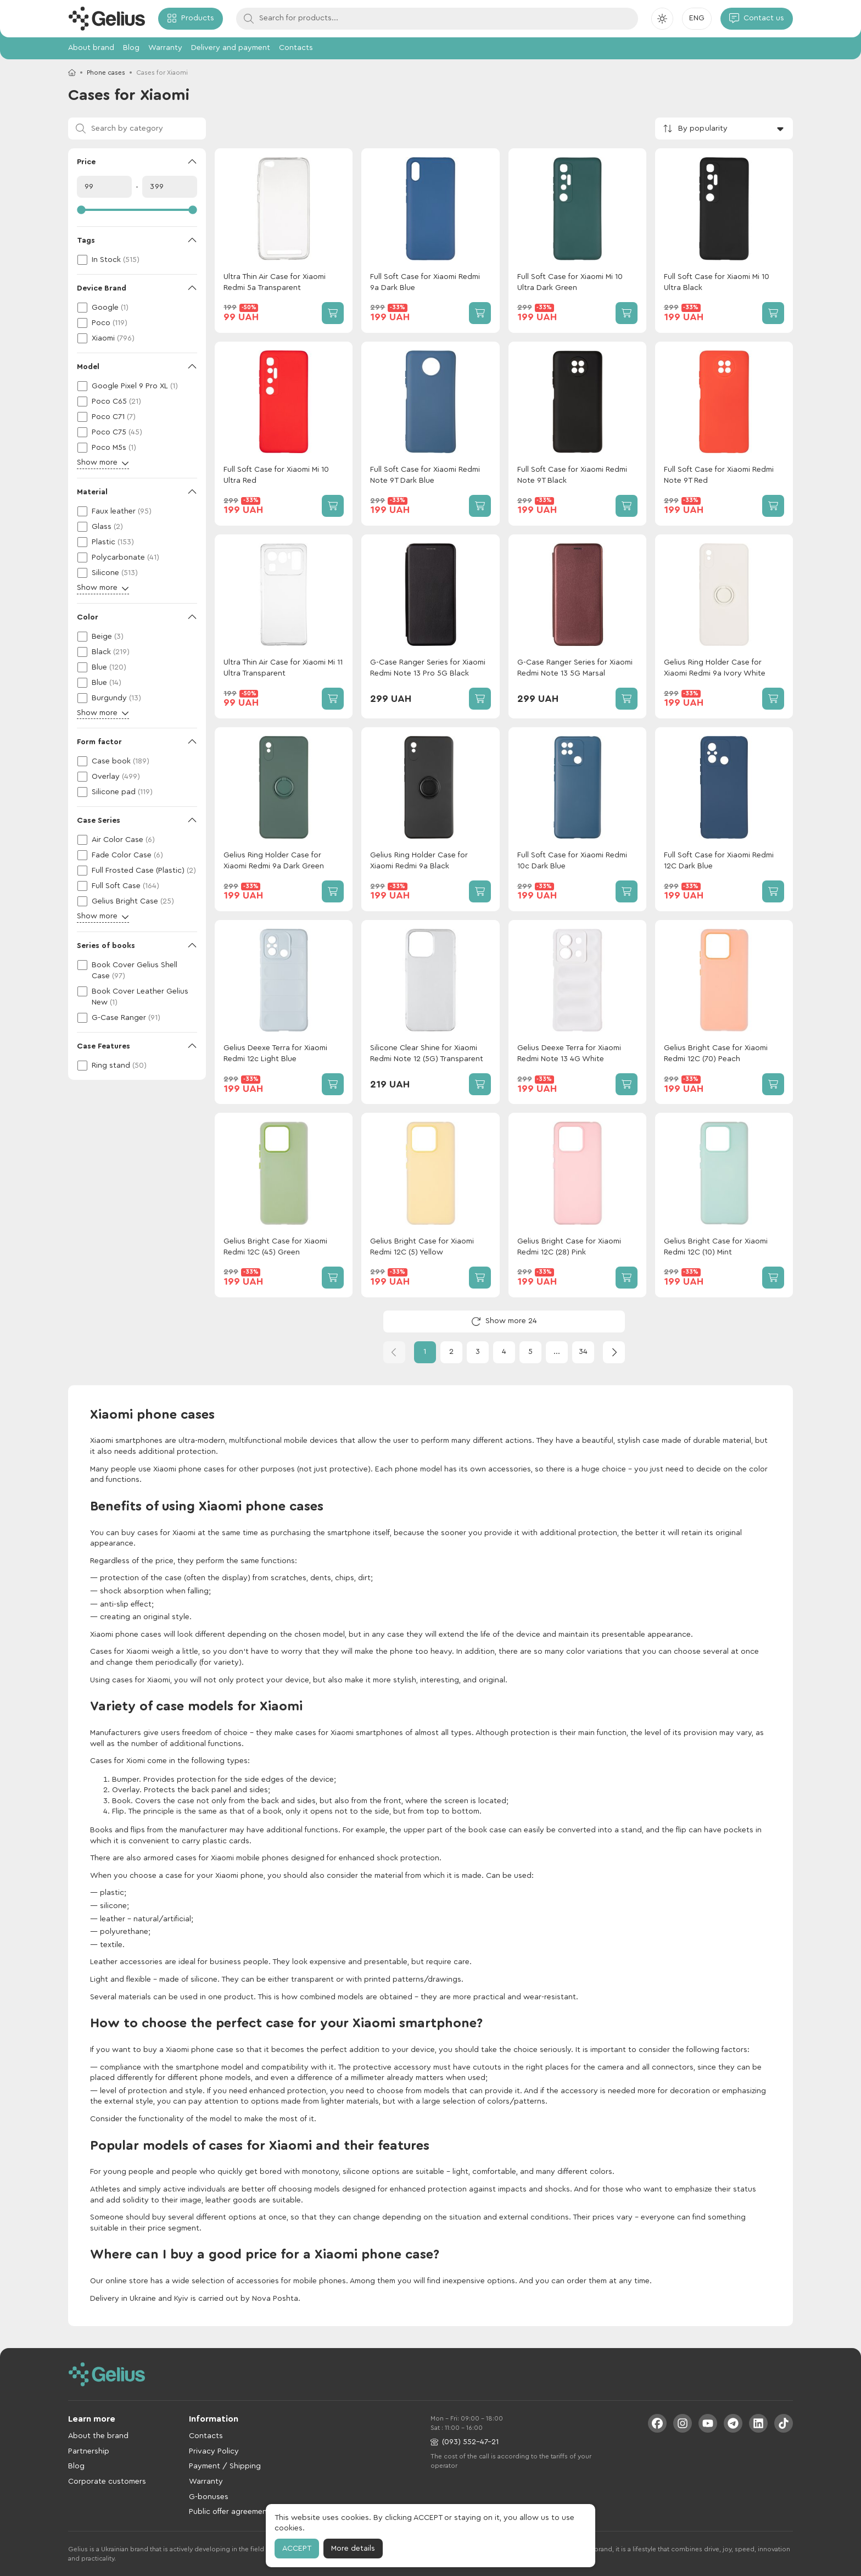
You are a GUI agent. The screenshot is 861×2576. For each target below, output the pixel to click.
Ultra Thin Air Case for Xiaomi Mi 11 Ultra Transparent (283, 668)
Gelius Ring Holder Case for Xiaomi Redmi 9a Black (419, 860)
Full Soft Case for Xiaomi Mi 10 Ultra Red (276, 475)
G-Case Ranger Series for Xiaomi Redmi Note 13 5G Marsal (575, 668)
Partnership (88, 2451)
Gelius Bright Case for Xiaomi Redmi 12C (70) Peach (716, 1053)
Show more (103, 463)
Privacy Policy (214, 2451)
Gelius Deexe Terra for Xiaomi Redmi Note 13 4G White (569, 1053)
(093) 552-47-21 (465, 2442)
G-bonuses (208, 2497)
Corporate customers (107, 2481)
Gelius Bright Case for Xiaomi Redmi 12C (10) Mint (716, 1246)
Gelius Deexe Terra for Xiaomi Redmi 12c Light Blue (275, 1053)
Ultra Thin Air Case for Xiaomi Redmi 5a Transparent (274, 282)
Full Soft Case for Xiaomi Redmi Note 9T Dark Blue (425, 475)
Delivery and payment (230, 48)
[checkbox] (137, 259)
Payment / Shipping (225, 2466)
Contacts (296, 48)
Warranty (165, 48)
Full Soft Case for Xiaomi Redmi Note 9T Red (719, 475)
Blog (131, 48)
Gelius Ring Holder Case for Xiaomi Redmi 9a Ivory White (714, 668)
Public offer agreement (229, 2512)
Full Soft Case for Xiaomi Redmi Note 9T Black (572, 475)
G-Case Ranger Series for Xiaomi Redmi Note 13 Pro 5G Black (427, 668)
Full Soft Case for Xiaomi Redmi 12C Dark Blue (719, 860)
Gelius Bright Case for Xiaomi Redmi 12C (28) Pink (569, 1246)
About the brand (98, 2436)
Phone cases (106, 72)
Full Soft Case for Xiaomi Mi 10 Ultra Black (716, 282)
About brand (91, 48)
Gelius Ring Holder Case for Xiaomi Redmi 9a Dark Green (273, 860)
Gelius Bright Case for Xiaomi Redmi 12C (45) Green (275, 1246)
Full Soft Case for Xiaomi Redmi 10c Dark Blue (572, 860)
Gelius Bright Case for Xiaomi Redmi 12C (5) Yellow (422, 1246)
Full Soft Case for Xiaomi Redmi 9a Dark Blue (425, 282)
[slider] (137, 210)
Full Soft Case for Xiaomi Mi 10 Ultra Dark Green (570, 282)
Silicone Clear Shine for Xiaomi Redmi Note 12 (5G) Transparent (426, 1053)
